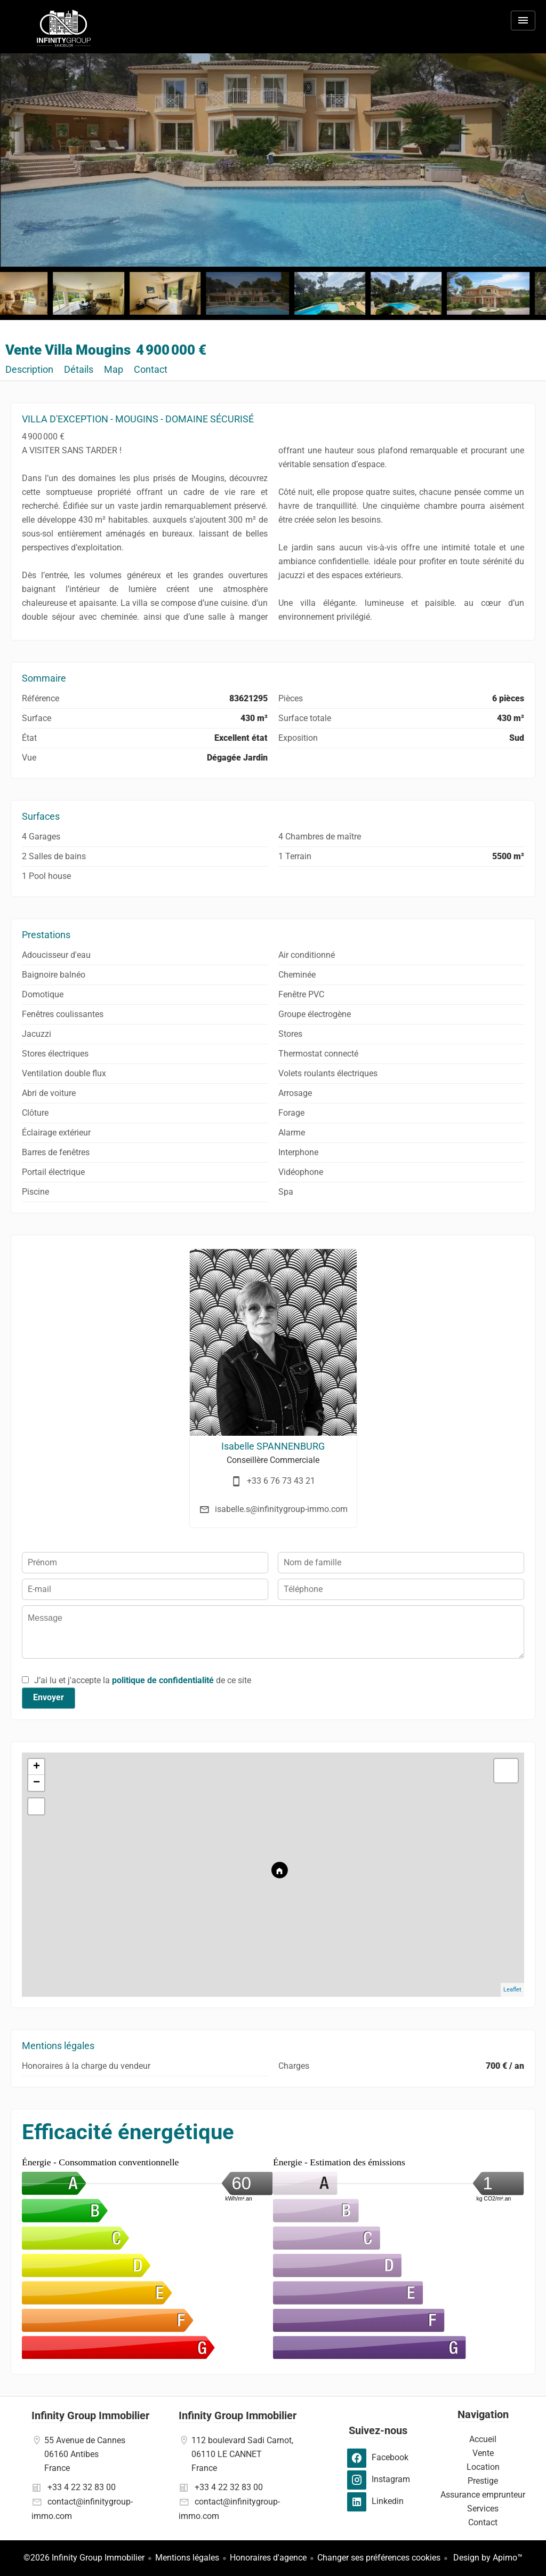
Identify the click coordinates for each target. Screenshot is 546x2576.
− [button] (36, 1783)
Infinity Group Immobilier (90, 2415)
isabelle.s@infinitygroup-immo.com (281, 1509)
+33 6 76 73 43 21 (281, 1481)
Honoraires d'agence (268, 2558)
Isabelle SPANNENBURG (273, 1446)
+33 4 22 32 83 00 (81, 2487)
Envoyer (48, 1697)
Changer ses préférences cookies (378, 2558)
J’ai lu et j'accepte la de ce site (142, 1680)
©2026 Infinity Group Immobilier (83, 2558)
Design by (487, 2558)
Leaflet (512, 1989)
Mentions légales (187, 2558)
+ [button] (36, 1767)
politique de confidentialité (163, 1680)
